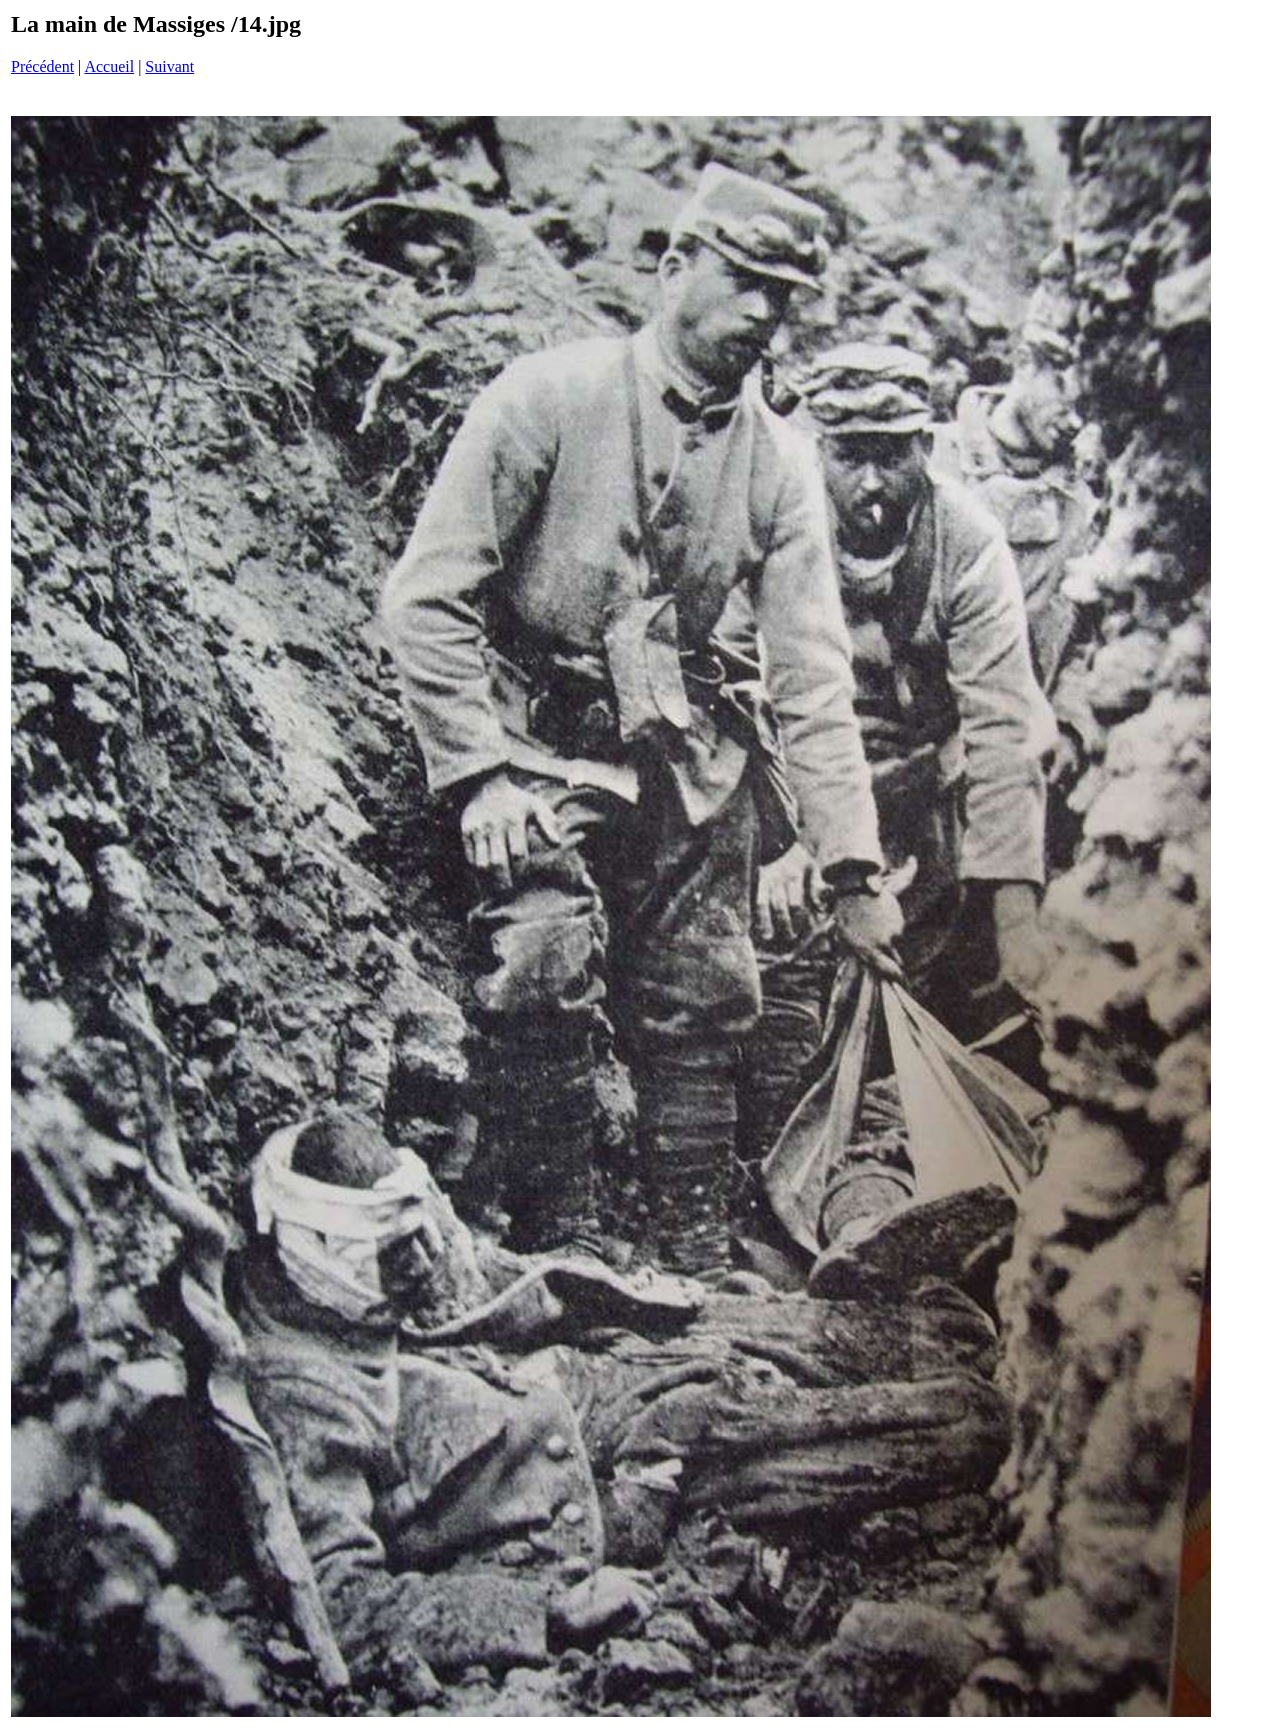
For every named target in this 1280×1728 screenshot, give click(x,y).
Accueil (109, 66)
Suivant (169, 66)
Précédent (42, 66)
